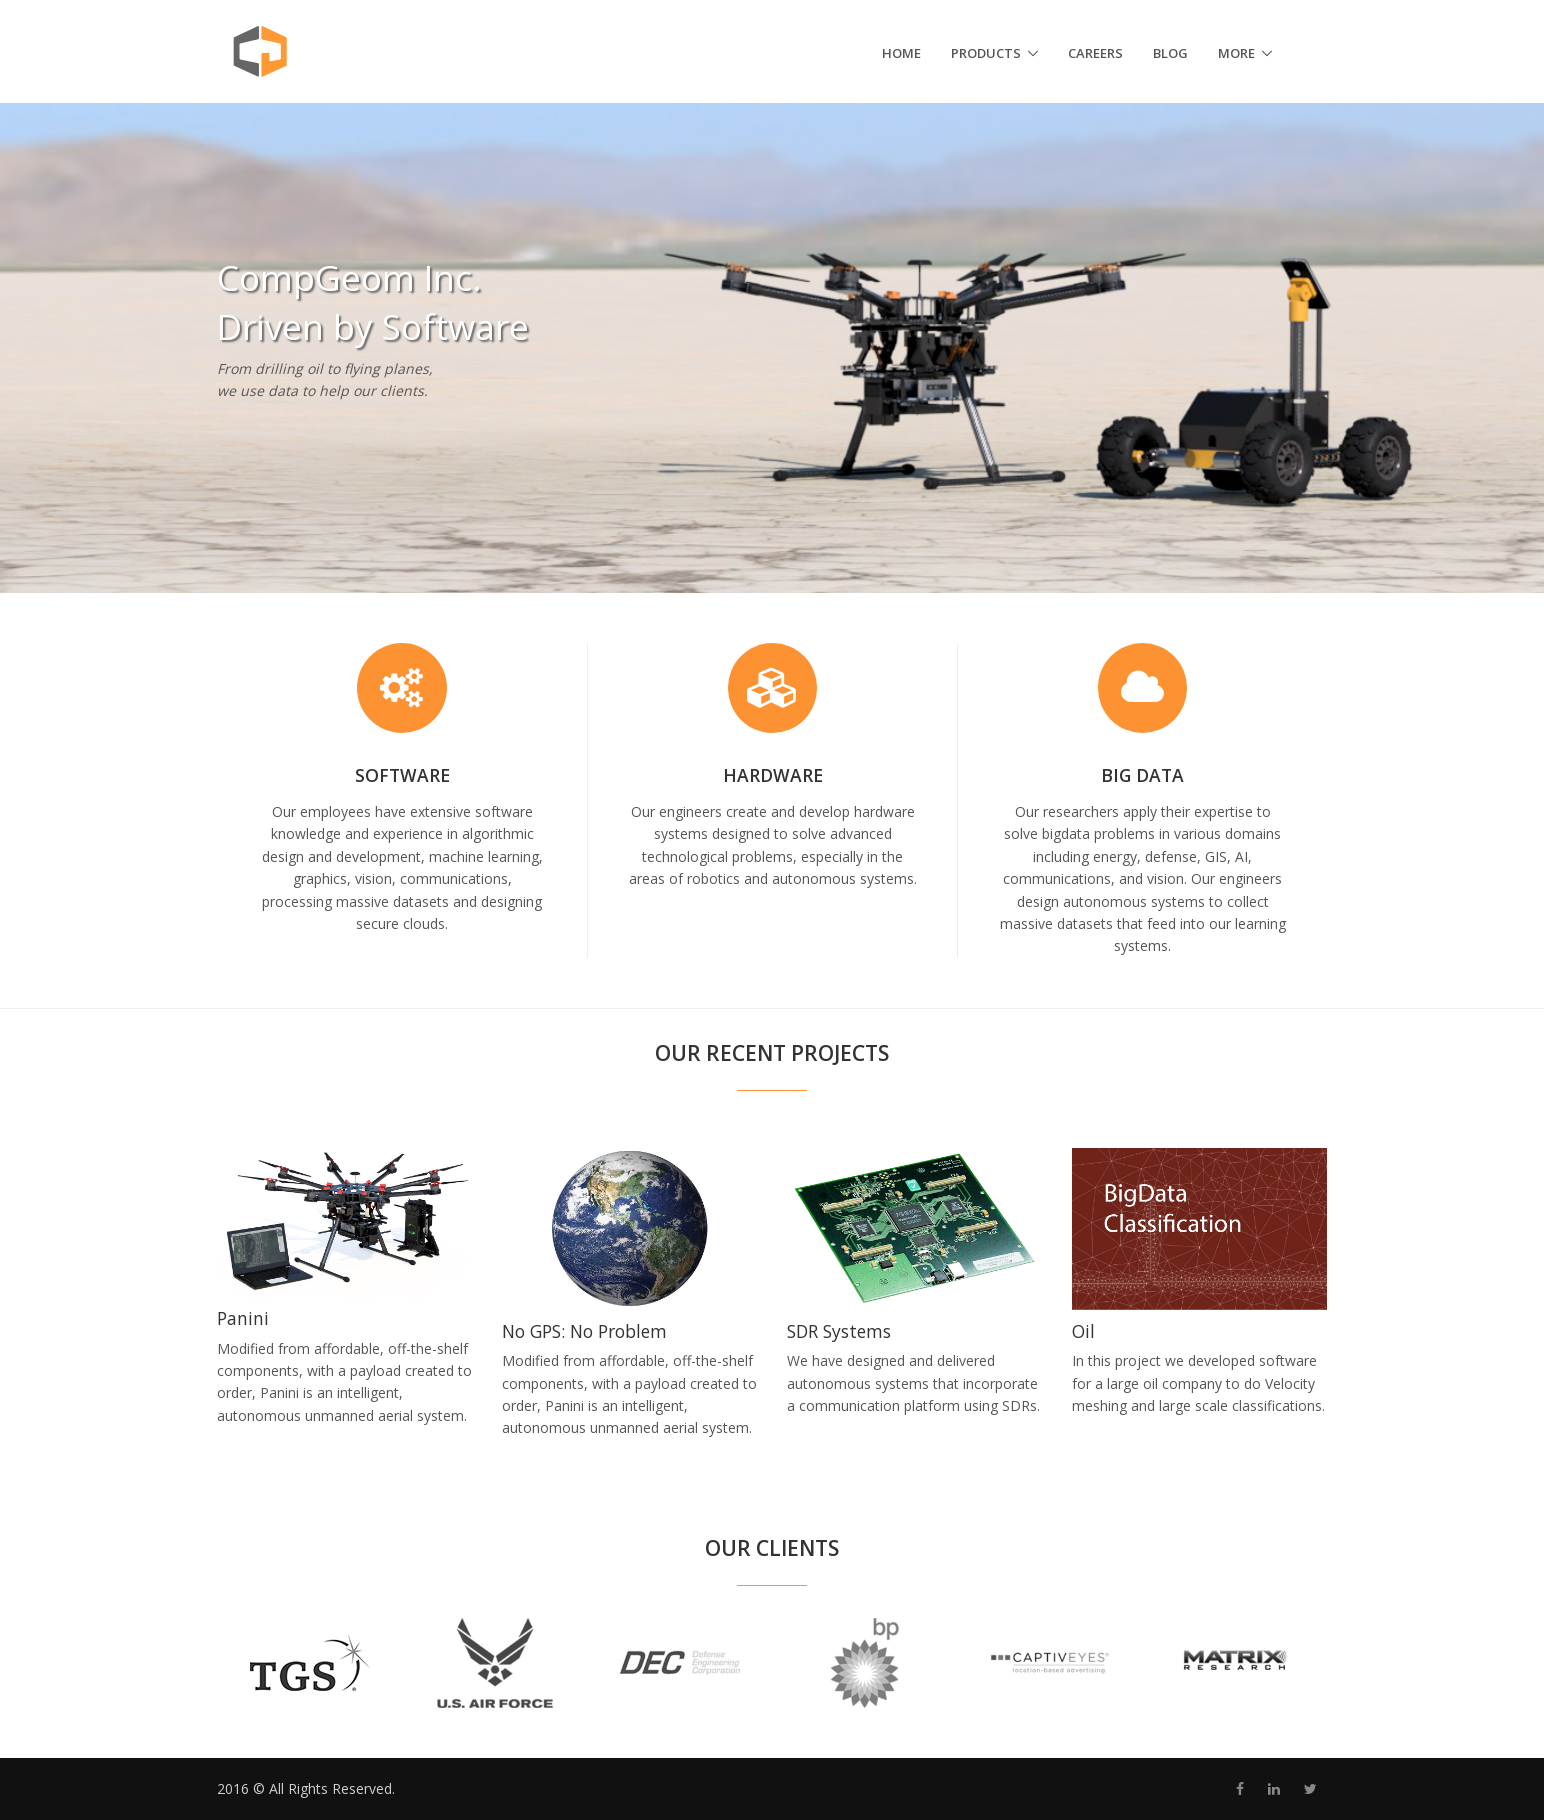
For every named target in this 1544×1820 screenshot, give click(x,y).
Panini (243, 1318)
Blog (1170, 53)
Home (901, 53)
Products (986, 53)
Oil (1083, 1331)
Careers (1095, 53)
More (1236, 53)
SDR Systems (839, 1331)
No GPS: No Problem (584, 1331)
